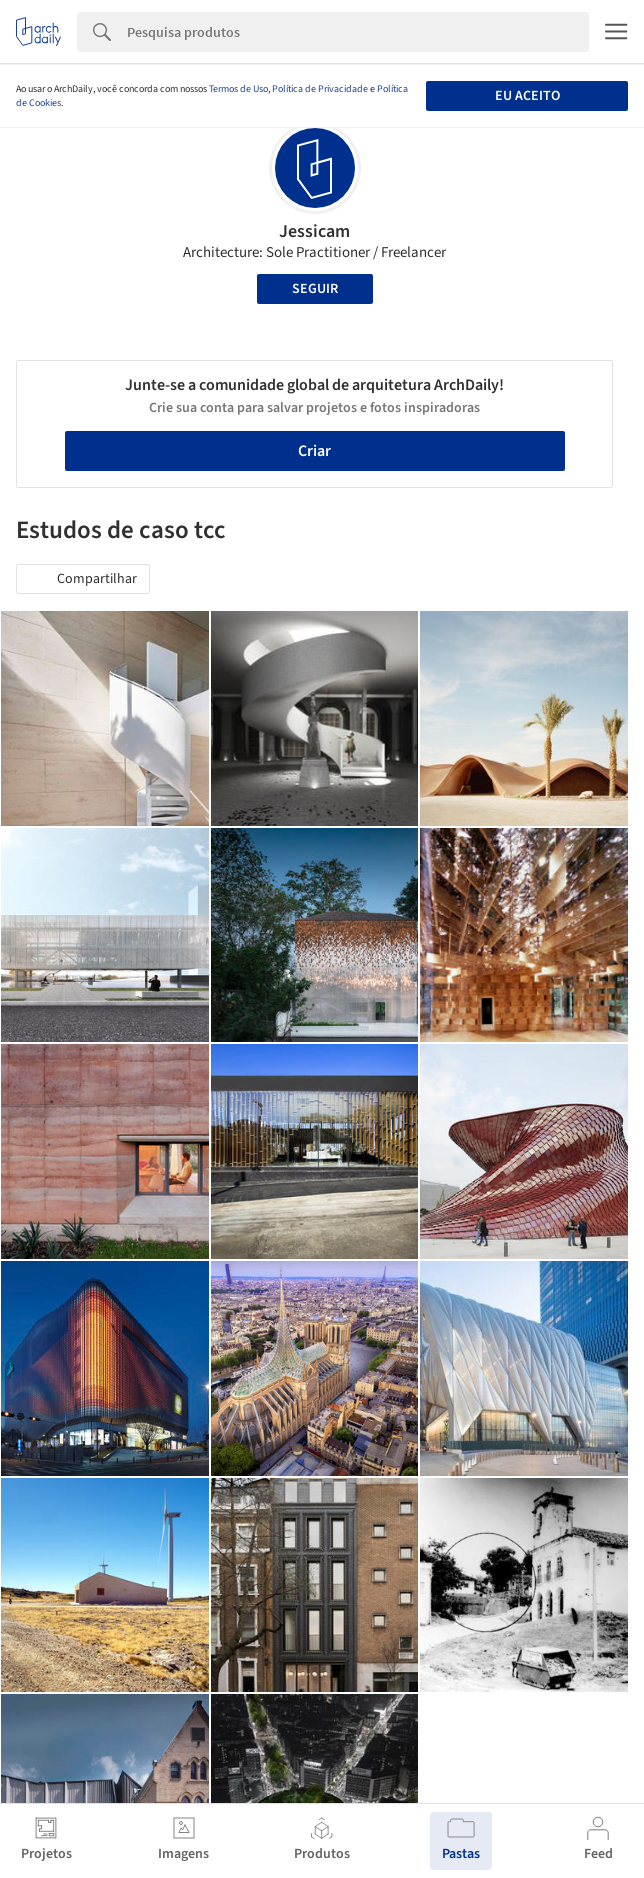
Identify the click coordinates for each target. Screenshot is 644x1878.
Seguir (315, 289)
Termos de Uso (238, 89)
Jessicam (314, 231)
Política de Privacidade (320, 89)
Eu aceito (527, 96)
